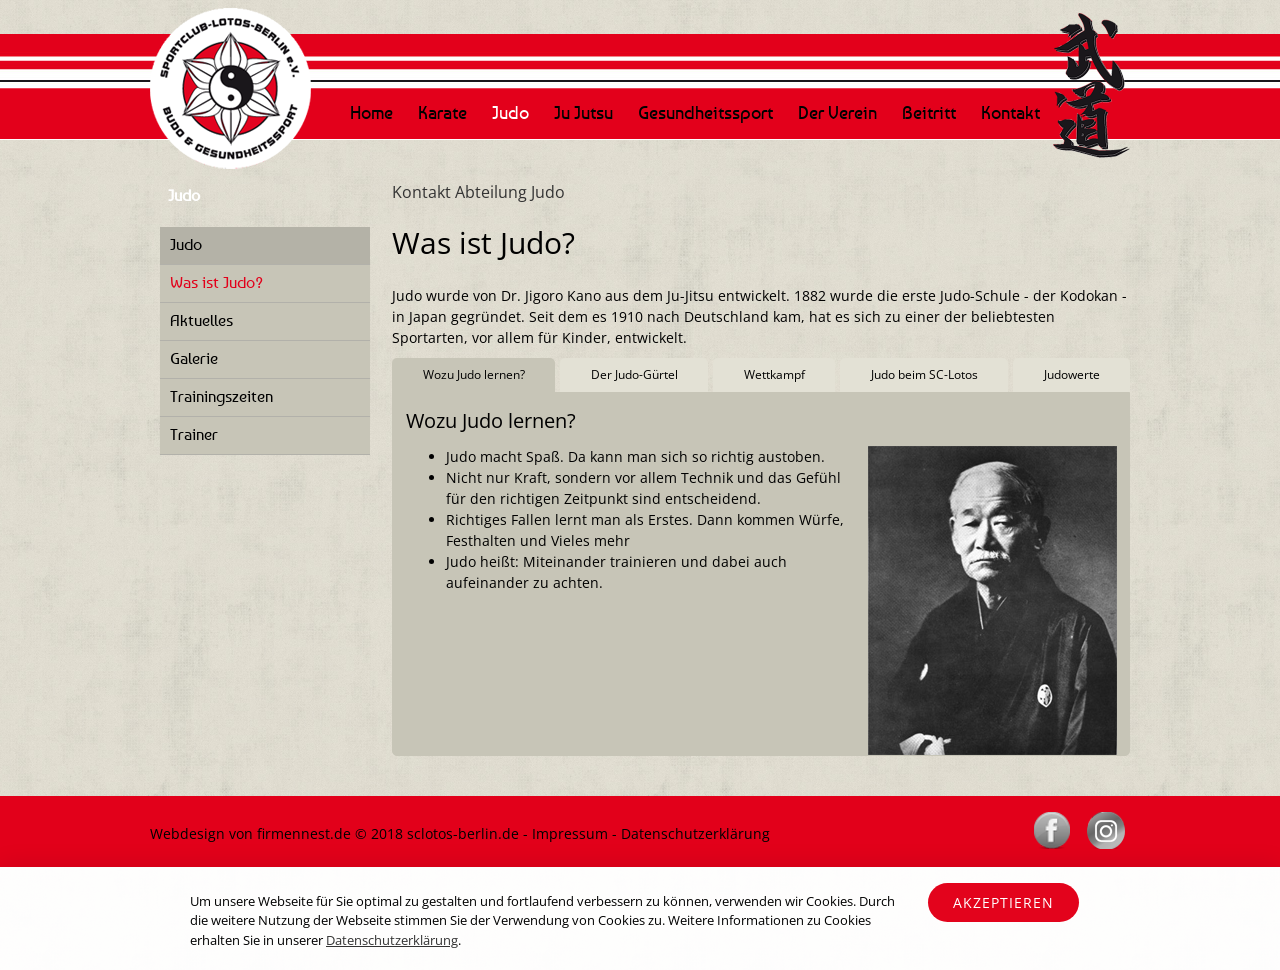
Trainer (194, 434)
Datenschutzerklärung (695, 833)
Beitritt (929, 112)
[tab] (473, 375)
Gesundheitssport (705, 112)
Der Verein (837, 112)
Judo (510, 112)
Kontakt (1010, 112)
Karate (442, 112)
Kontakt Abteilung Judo (478, 192)
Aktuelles (201, 320)
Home (371, 112)
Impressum (570, 833)
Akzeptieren (1003, 902)
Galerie (194, 358)
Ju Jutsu (583, 112)
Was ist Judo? (216, 282)
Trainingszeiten (221, 396)
